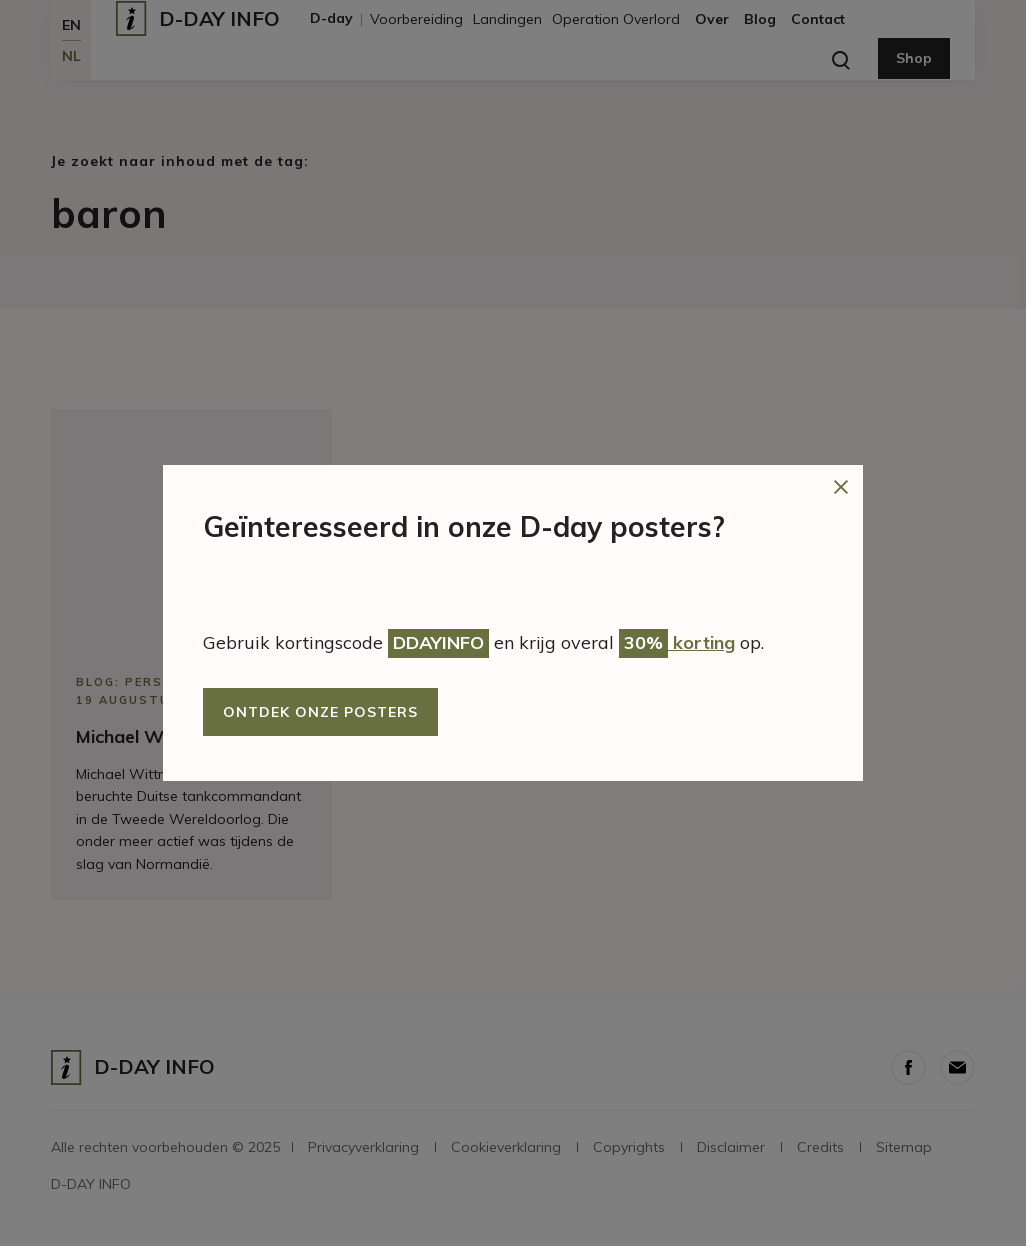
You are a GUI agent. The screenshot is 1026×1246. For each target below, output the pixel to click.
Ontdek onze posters (320, 712)
